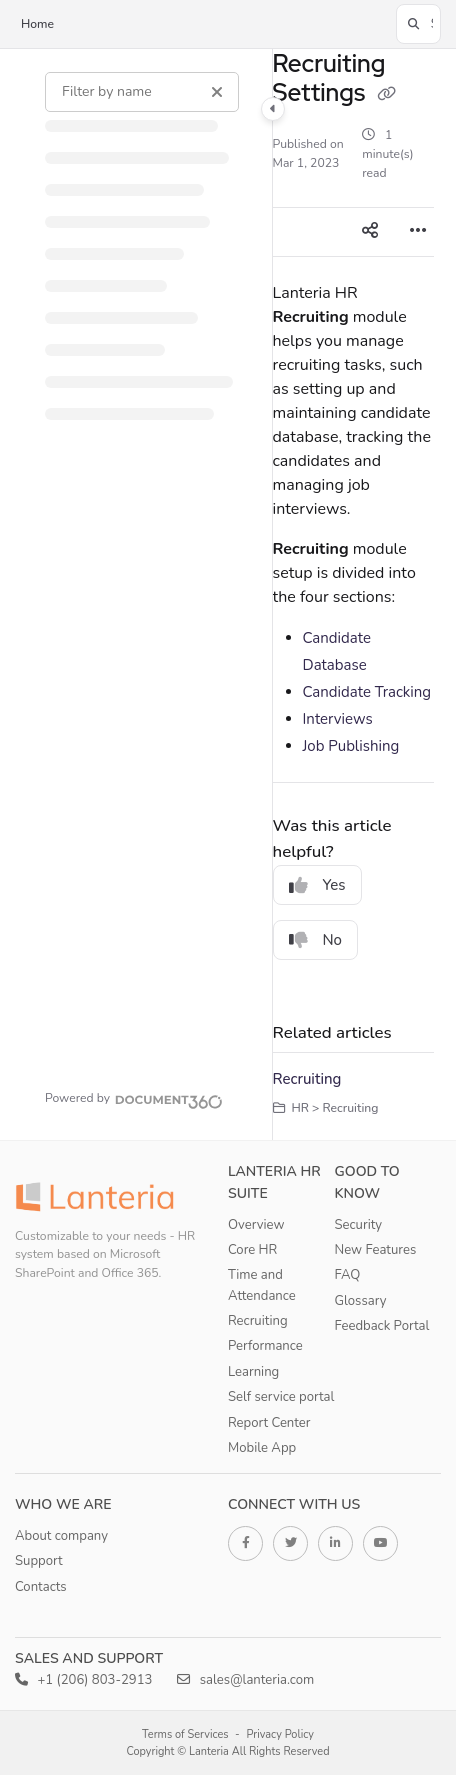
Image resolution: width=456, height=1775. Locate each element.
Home (37, 24)
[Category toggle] (273, 109)
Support (39, 1561)
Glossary (361, 1301)
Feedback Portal (382, 1326)
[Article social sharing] (370, 232)
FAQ (348, 1275)
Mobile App (262, 1448)
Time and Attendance (262, 1285)
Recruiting (307, 1079)
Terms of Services (185, 1734)
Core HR (252, 1250)
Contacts (41, 1587)
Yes (317, 885)
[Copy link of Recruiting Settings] (386, 95)
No (316, 940)
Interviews (338, 719)
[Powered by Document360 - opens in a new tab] (134, 1099)
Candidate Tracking (367, 692)
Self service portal (281, 1397)
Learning (253, 1372)
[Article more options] (418, 232)
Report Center (269, 1423)
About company (61, 1536)
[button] (418, 24)
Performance (265, 1346)
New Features (376, 1250)
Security (359, 1225)
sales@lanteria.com (245, 1680)
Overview (256, 1225)
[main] (353, 594)
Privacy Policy (280, 1734)
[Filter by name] (142, 92)
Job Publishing (351, 746)
